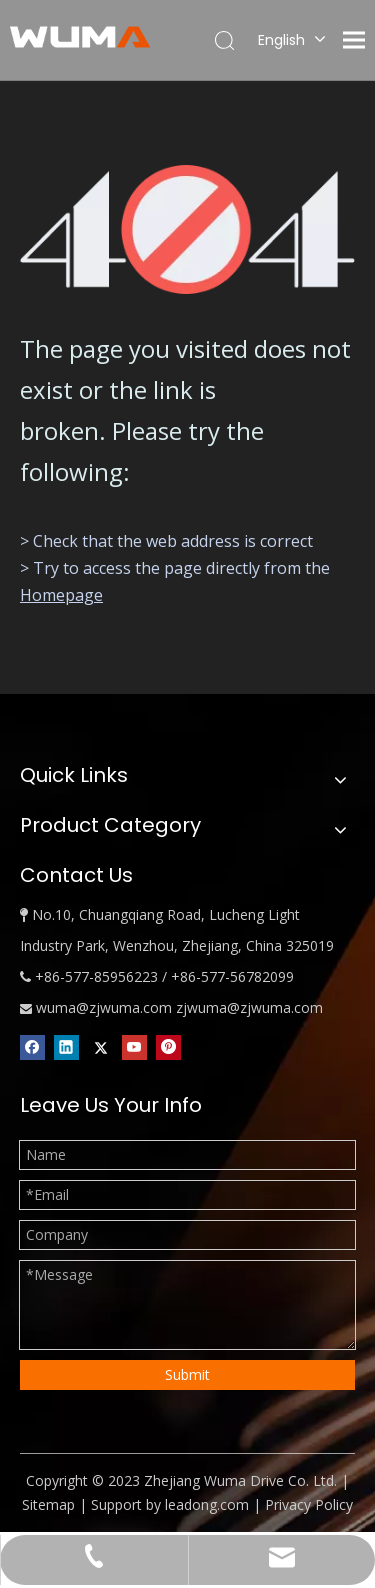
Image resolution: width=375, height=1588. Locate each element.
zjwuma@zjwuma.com (249, 1007)
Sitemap (48, 1504)
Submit (187, 1374)
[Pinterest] (168, 1047)
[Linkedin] (66, 1047)
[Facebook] (32, 1047)
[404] (187, 229)
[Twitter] (100, 1047)
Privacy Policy (309, 1504)
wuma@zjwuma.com (104, 1007)
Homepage (61, 595)
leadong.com (207, 1504)
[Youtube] (134, 1047)
